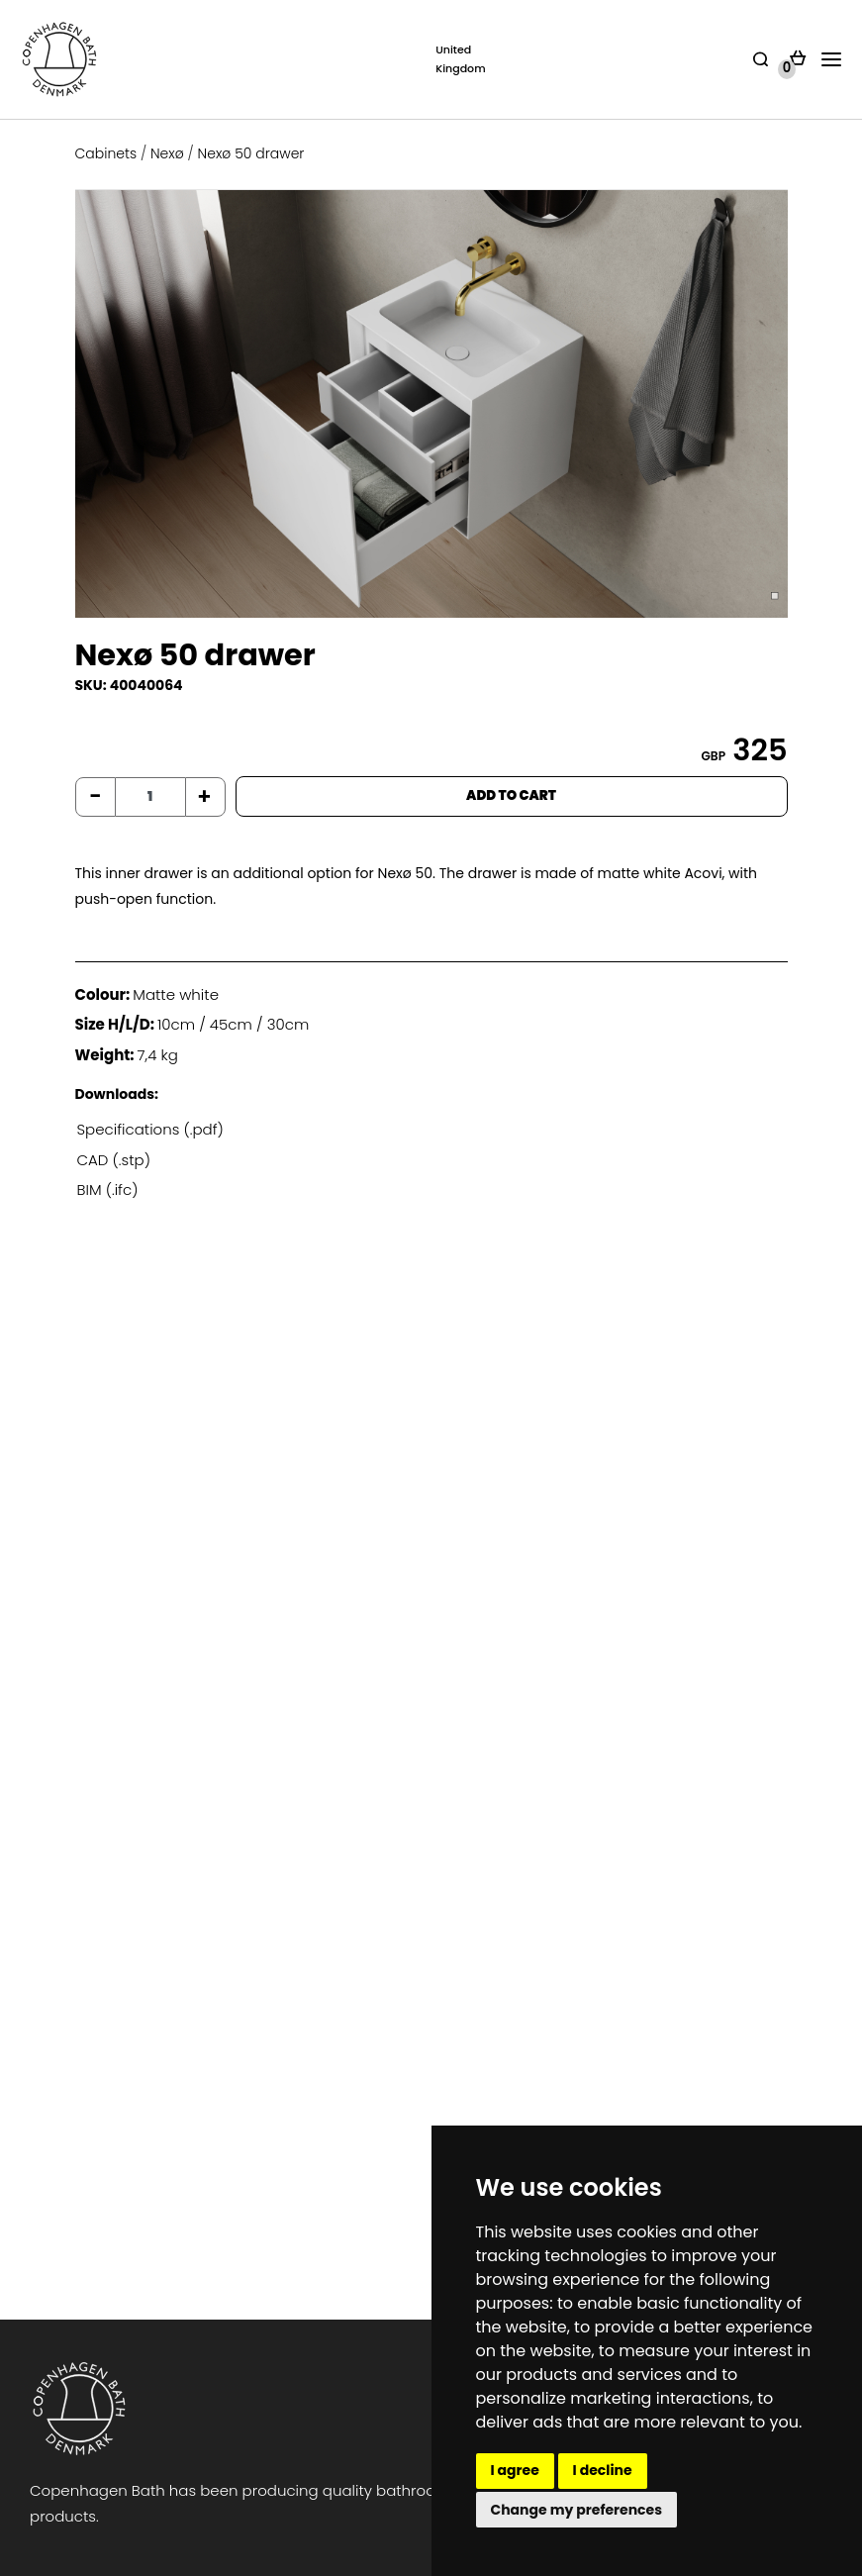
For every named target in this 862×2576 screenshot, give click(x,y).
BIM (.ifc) (108, 1189)
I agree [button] (515, 2470)
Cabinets (106, 153)
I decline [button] (602, 2470)
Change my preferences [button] (577, 2510)
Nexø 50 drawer (251, 153)
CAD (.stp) (114, 1159)
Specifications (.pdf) (150, 1129)
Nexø (167, 153)
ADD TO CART (511, 795)
